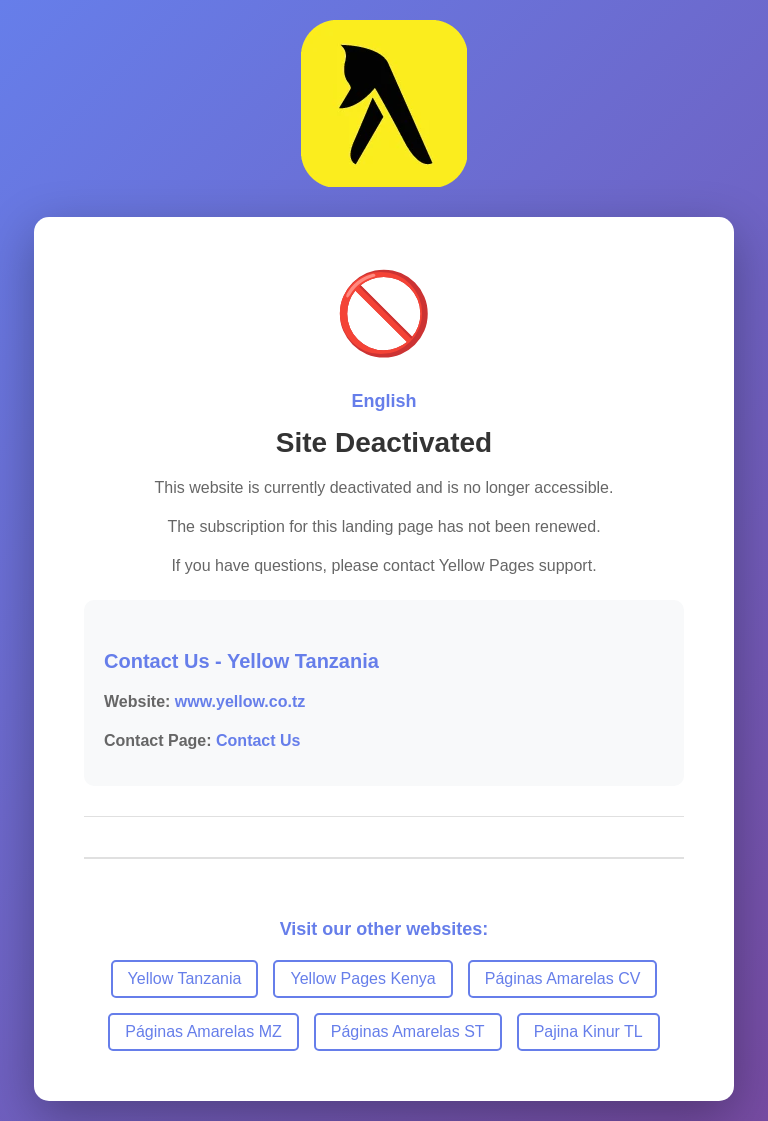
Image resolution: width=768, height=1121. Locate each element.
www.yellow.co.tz (240, 701)
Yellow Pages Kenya (362, 978)
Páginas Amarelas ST (408, 1031)
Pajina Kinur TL (588, 1031)
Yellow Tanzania (185, 978)
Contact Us (258, 740)
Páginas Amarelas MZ (203, 1031)
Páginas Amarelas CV (563, 978)
